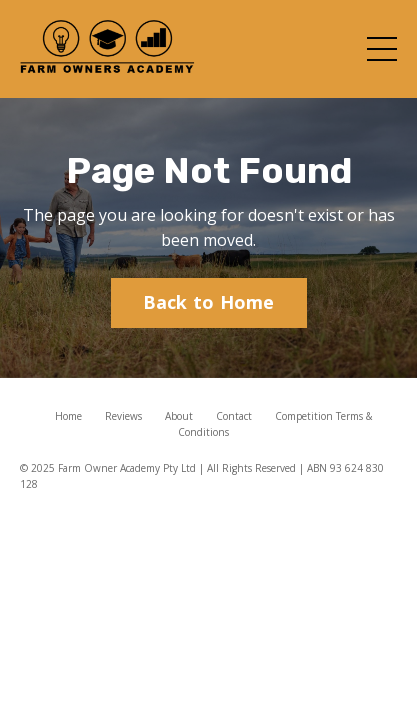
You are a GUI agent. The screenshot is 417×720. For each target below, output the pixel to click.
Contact (234, 416)
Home (68, 416)
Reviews (123, 416)
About (179, 416)
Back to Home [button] (209, 302)
